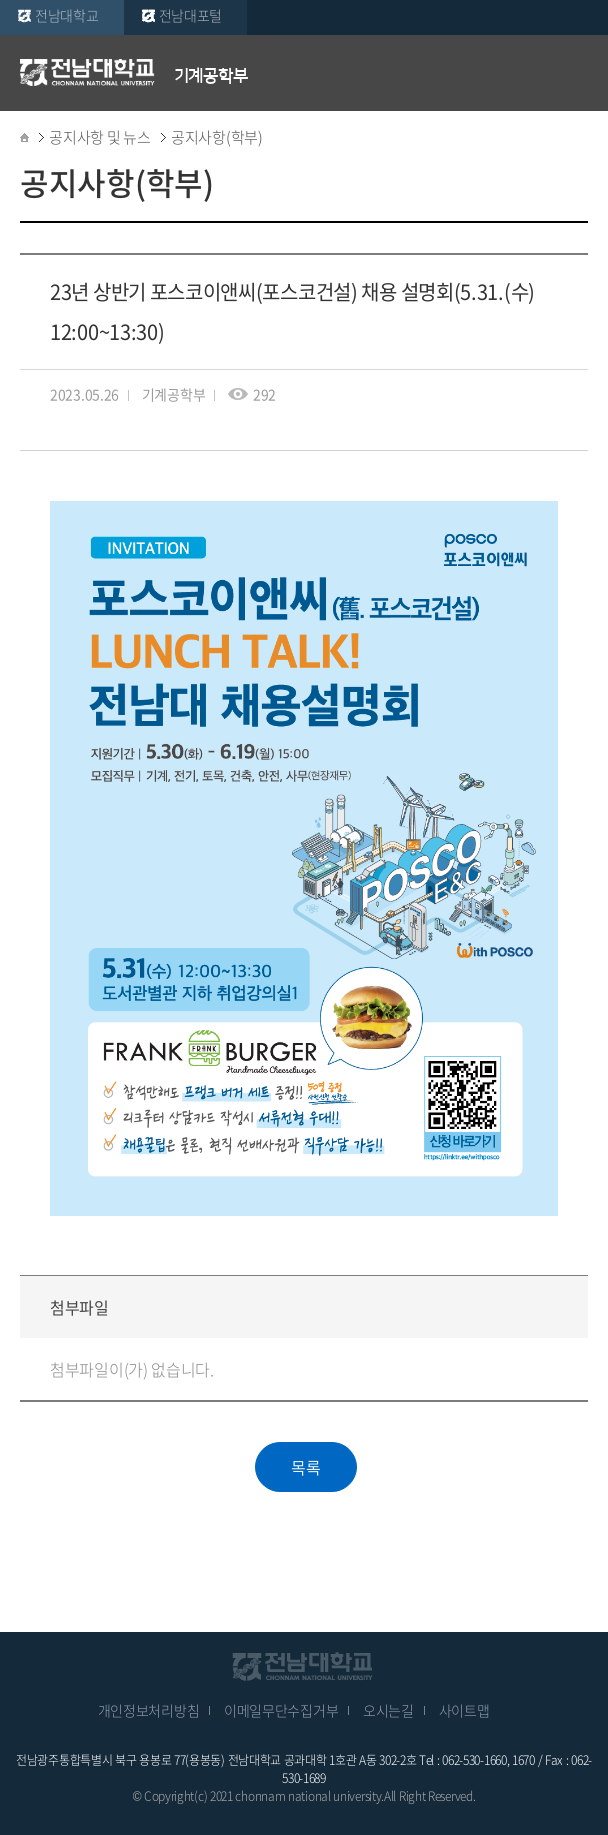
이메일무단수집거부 (281, 1710)
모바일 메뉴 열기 (578, 72)
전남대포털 (191, 15)
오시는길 (388, 1710)
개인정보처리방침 (149, 1710)
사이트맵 (464, 1710)
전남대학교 (67, 15)
